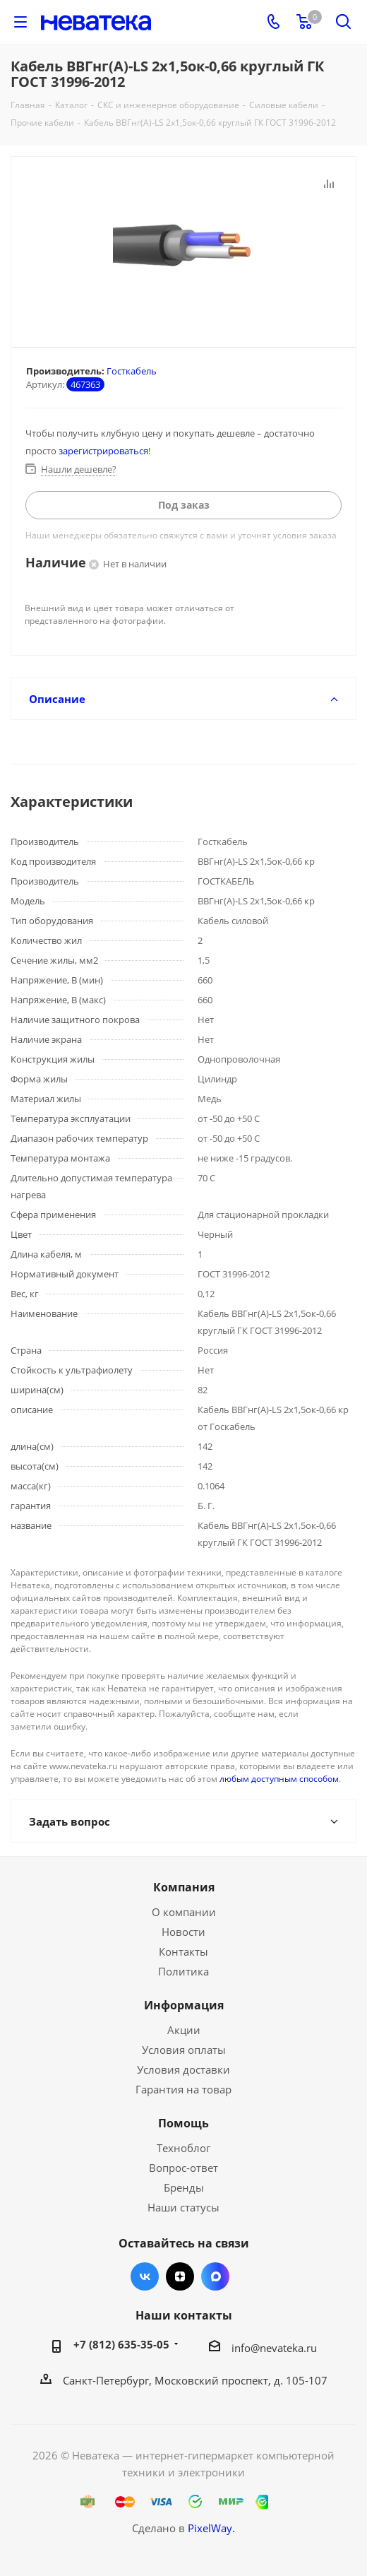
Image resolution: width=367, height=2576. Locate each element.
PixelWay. (211, 2528)
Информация (184, 2005)
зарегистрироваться (103, 450)
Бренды (184, 2187)
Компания (184, 1887)
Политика (183, 1971)
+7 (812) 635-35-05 (121, 2344)
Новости (183, 1932)
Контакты (183, 1951)
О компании (184, 1912)
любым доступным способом (279, 1779)
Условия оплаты (184, 2050)
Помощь (183, 2123)
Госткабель (132, 371)
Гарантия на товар (183, 2089)
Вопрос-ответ (183, 2168)
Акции (183, 2030)
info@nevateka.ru (274, 2348)
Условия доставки (183, 2069)
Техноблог (183, 2148)
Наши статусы (183, 2207)
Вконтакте (145, 2276)
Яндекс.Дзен (180, 2276)
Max (215, 2276)
